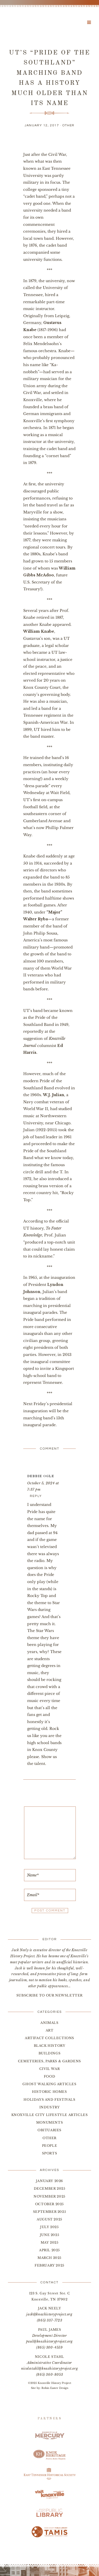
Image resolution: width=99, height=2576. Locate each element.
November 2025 (49, 2196)
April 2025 (49, 2250)
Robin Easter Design (54, 2388)
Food (49, 2076)
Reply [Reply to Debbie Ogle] (36, 1496)
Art (50, 2030)
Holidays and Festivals (49, 2099)
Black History (49, 2046)
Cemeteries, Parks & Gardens (49, 2061)
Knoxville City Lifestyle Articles (49, 2115)
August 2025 (49, 2219)
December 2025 (49, 2188)
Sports (49, 2153)
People (49, 2146)
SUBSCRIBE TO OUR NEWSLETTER (49, 1995)
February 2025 (49, 2265)
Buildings (49, 2053)
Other (68, 125)
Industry (49, 2107)
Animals (49, 2023)
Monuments (49, 2122)
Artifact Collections (49, 2038)
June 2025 (49, 2235)
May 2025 (50, 2242)
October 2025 (49, 2204)
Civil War (49, 2069)
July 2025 (49, 2227)
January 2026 (49, 2181)
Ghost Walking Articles (49, 2084)
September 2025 (49, 2212)
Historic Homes (49, 2092)
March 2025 (49, 2258)
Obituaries (49, 2130)
